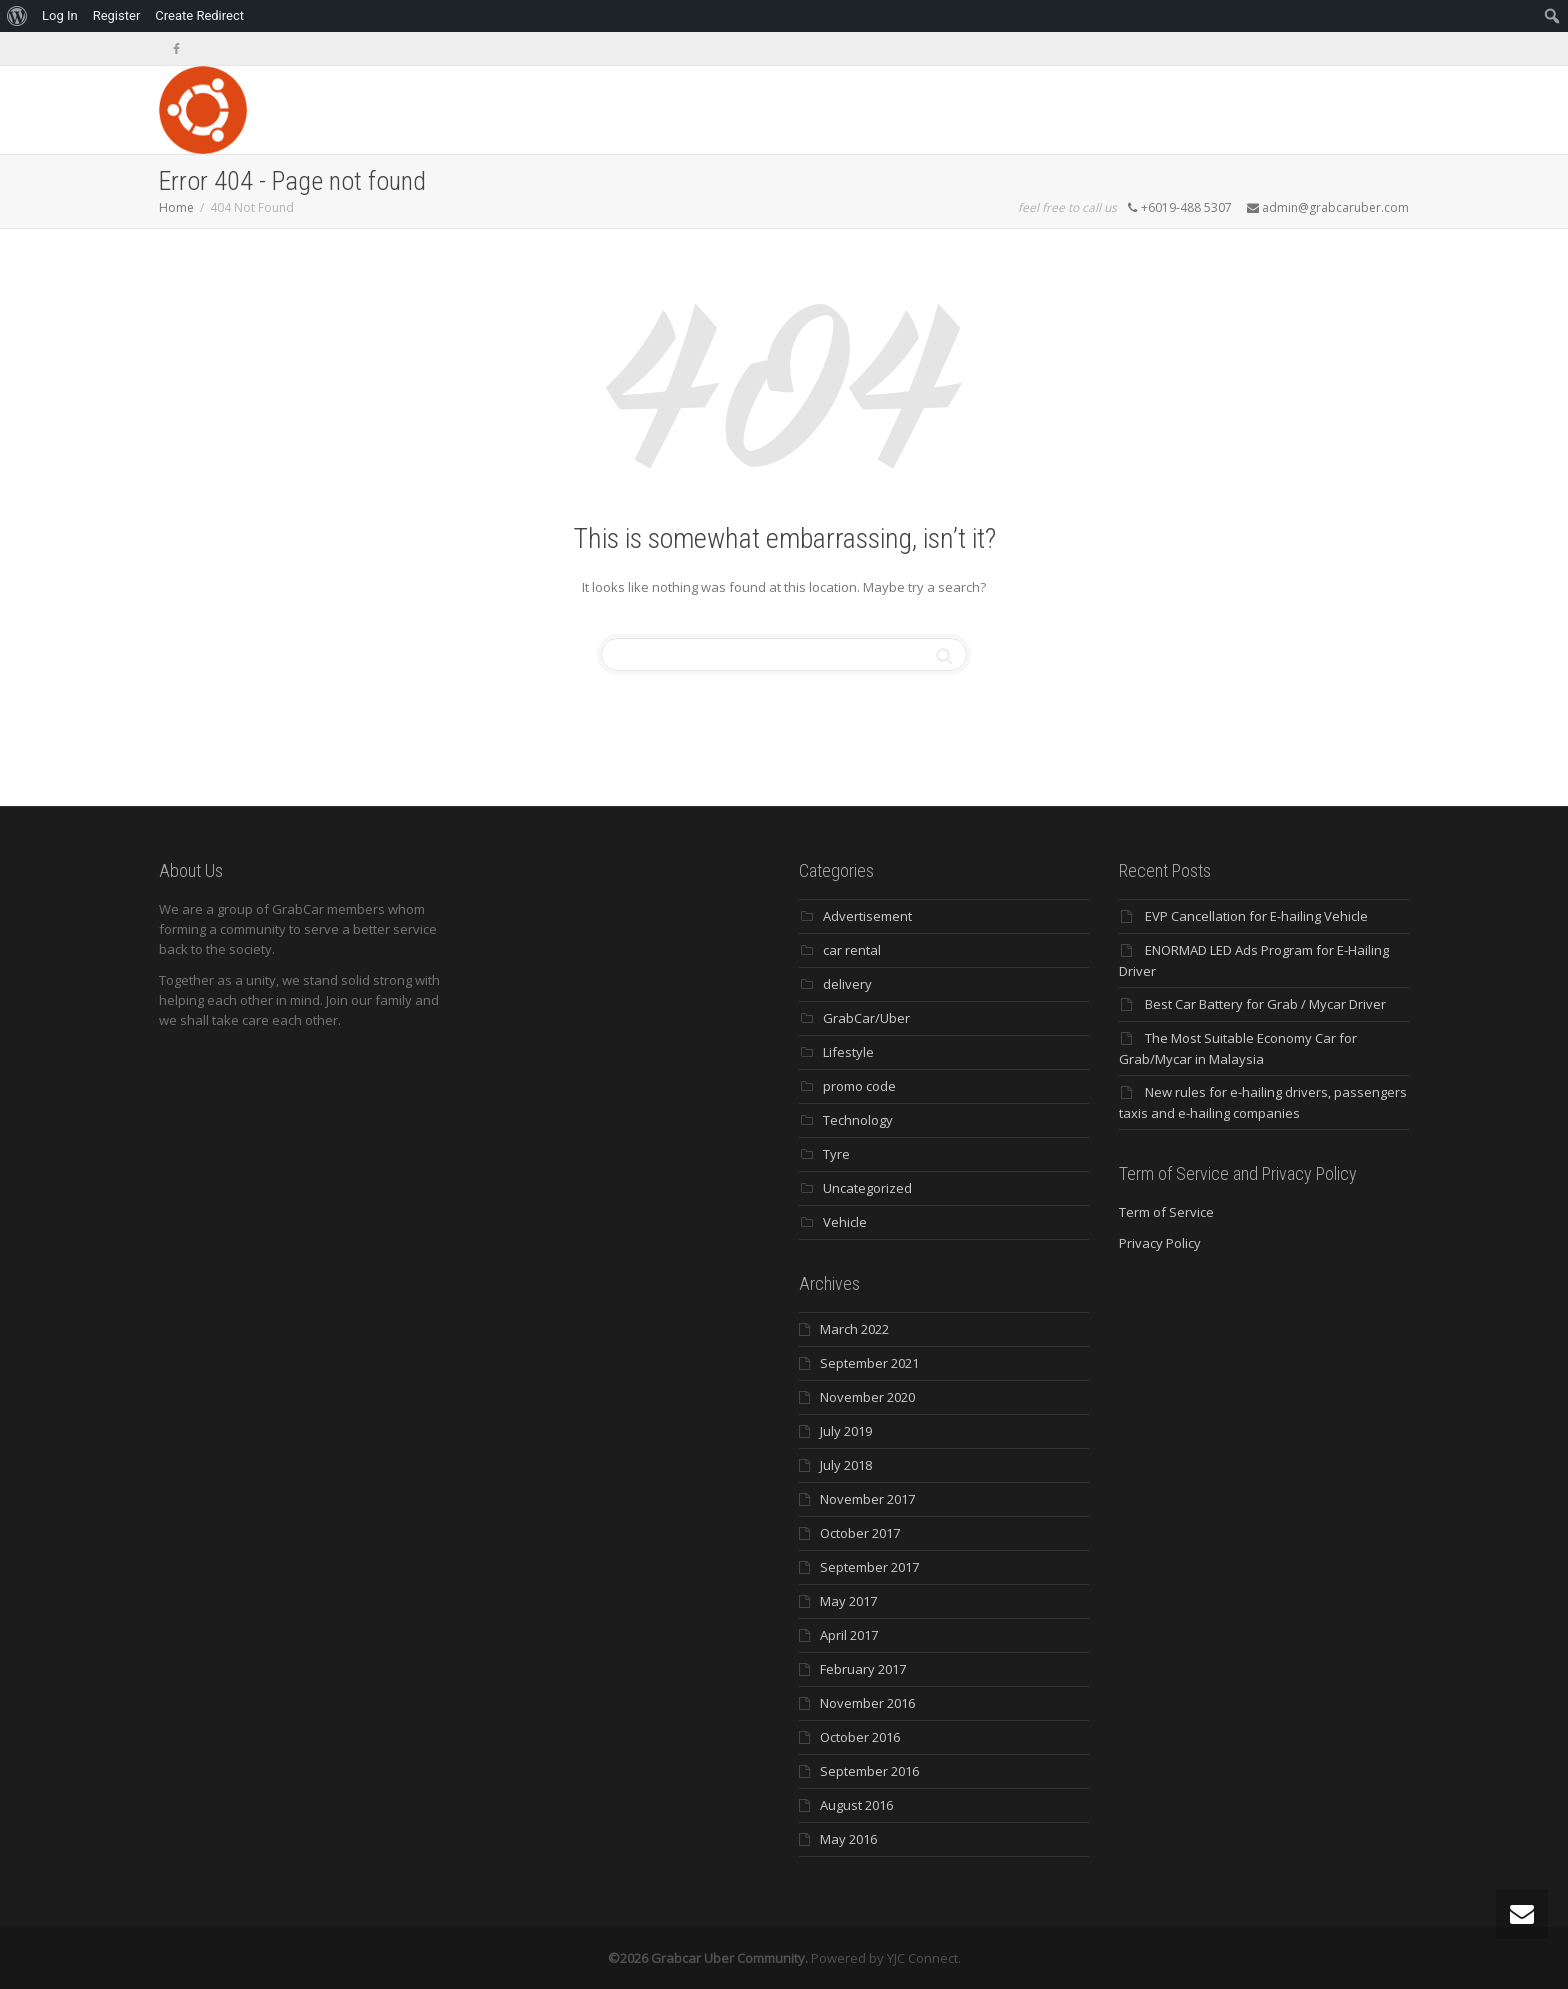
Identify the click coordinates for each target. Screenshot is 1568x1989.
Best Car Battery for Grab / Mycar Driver (1265, 1004)
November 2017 (867, 1499)
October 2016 (860, 1737)
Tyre (836, 1154)
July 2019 (846, 1431)
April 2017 (849, 1635)
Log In (60, 15)
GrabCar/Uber (866, 1018)
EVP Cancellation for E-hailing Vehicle (1256, 916)
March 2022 (854, 1329)
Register (117, 15)
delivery (847, 984)
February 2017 (863, 1669)
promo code (859, 1086)
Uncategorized (867, 1188)
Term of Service (1166, 1212)
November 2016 (867, 1703)
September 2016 (869, 1771)
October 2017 (860, 1533)
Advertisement (867, 916)
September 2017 (869, 1567)
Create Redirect (199, 15)
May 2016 (848, 1839)
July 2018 (846, 1465)
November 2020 (867, 1397)
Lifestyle (848, 1052)
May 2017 (848, 1601)
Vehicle (845, 1222)
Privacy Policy (1160, 1243)
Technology (858, 1120)
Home (176, 207)
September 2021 (869, 1363)
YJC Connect (922, 1958)
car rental (852, 950)
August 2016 (856, 1805)
